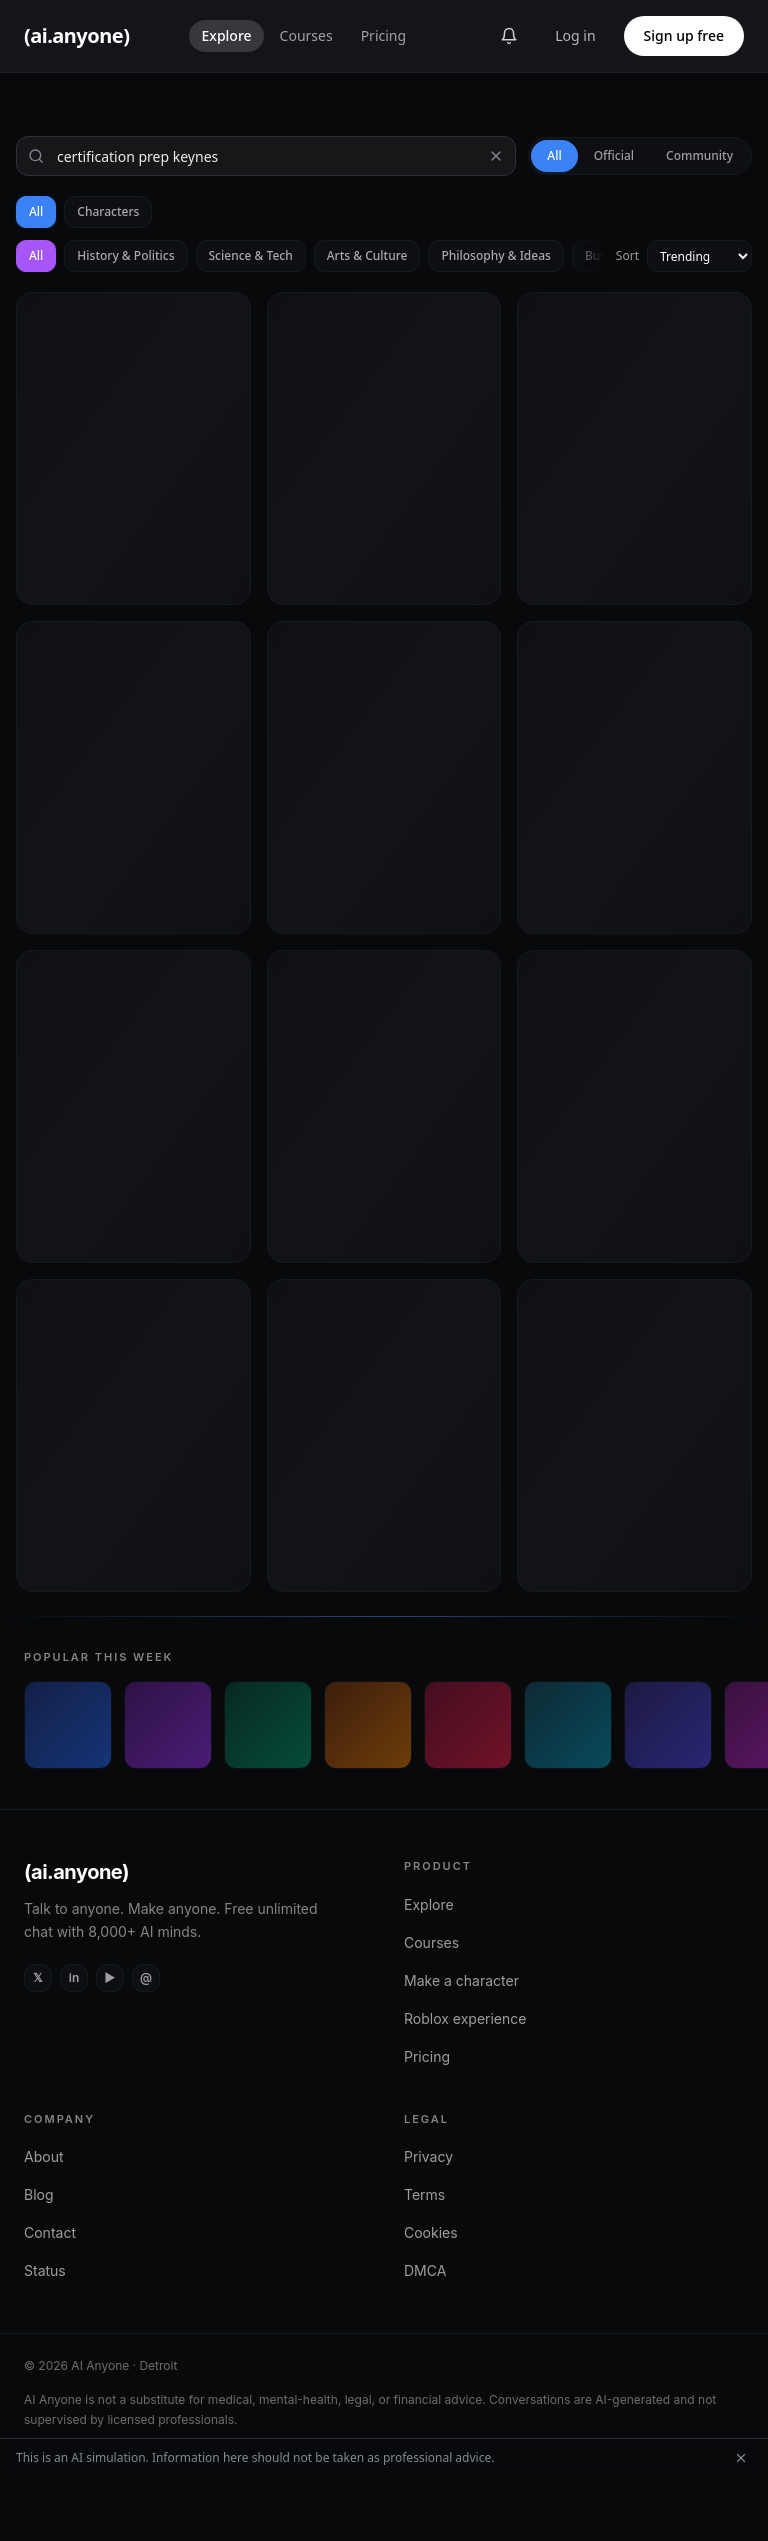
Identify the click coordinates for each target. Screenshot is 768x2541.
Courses (306, 35)
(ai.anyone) (76, 1872)
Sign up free (684, 35)
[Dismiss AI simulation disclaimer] (741, 2458)
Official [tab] (614, 155)
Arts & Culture (367, 255)
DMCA (425, 2270)
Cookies (431, 2232)
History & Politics (125, 255)
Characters (108, 211)
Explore (226, 35)
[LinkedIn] (74, 1978)
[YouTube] (110, 1978)
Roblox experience (465, 2018)
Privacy (428, 2156)
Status (45, 2270)
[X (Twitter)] (38, 1978)
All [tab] (554, 155)
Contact (50, 2232)
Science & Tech (251, 255)
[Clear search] (496, 156)
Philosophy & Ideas (495, 255)
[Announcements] (509, 36)
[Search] (266, 156)
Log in (575, 35)
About (43, 2156)
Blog (39, 2194)
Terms (424, 2194)
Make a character (461, 1980)
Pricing (383, 35)
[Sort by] (699, 256)
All (36, 211)
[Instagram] (146, 1978)
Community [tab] (699, 155)
